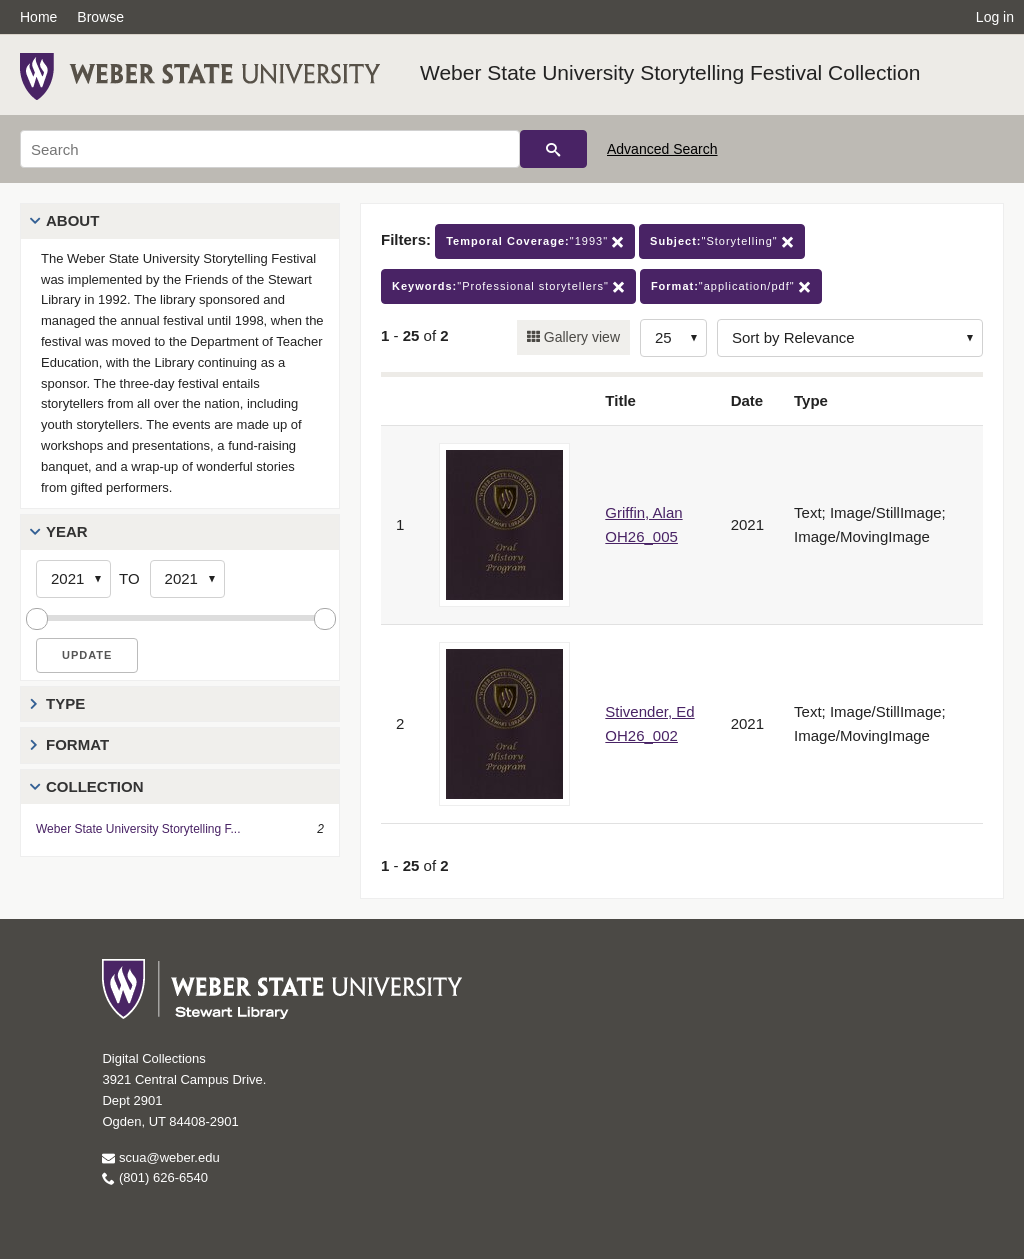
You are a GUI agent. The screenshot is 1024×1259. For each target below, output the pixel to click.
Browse (100, 17)
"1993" (535, 241)
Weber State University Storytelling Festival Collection (670, 72)
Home (38, 17)
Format (77, 744)
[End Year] (187, 579)
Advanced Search (662, 149)
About (72, 220)
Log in (995, 17)
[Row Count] (673, 338)
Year (67, 531)
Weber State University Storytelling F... (138, 829)
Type (65, 703)
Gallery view (580, 337)
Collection (95, 786)
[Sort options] (850, 338)
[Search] (270, 149)
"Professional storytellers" (508, 286)
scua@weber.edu (160, 1157)
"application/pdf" (731, 286)
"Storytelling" (722, 241)
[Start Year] (73, 579)
